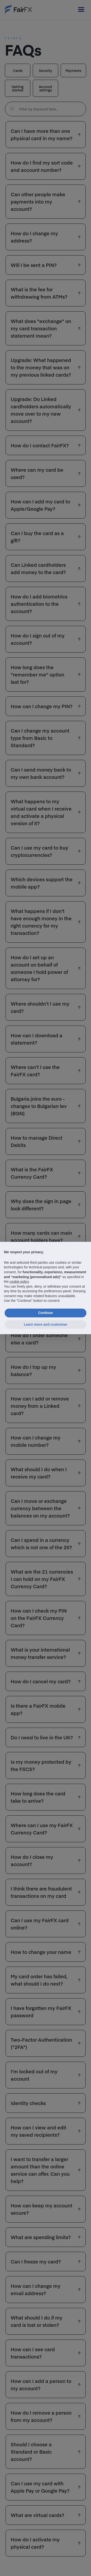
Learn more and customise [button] (45, 1324)
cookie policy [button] (19, 1281)
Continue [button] (45, 1313)
